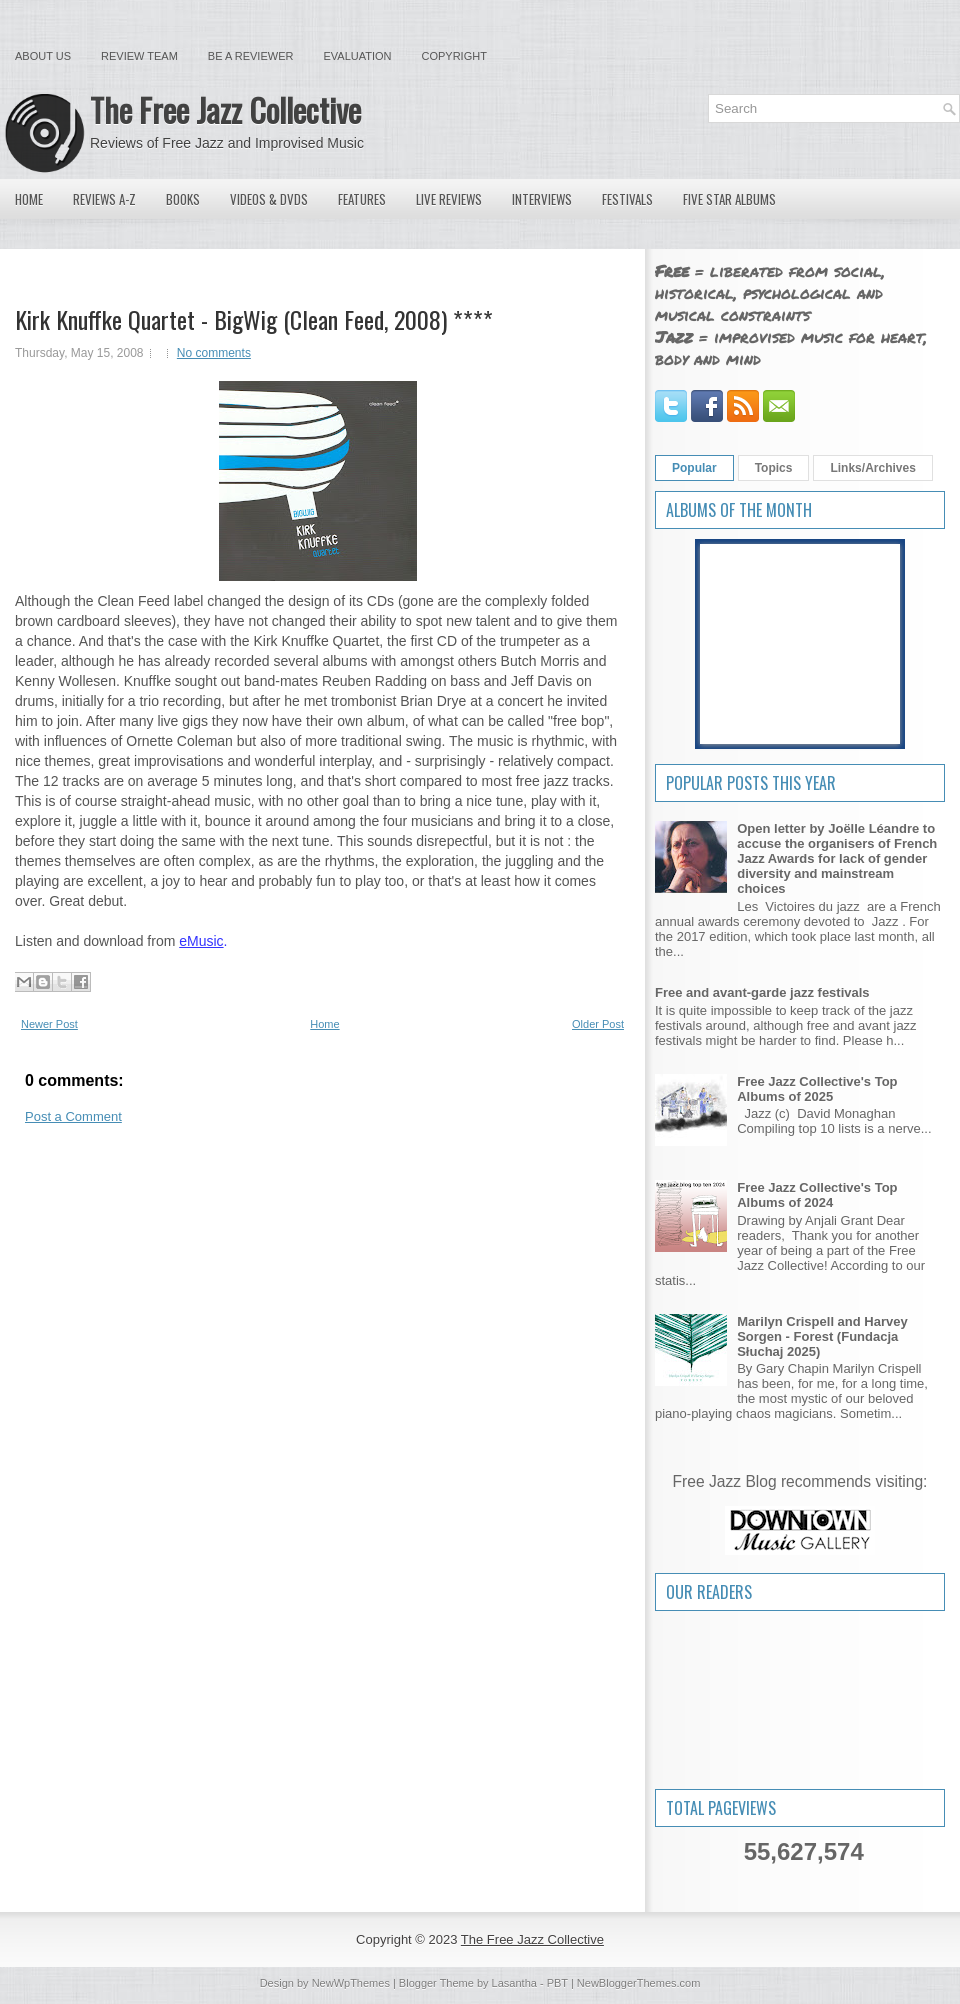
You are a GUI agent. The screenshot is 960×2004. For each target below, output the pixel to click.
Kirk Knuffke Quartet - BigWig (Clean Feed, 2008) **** (254, 319)
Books (183, 199)
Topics (774, 468)
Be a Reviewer (251, 56)
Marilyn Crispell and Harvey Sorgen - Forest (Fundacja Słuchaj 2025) (822, 1336)
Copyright (454, 56)
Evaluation (357, 56)
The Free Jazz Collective (225, 109)
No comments (214, 353)
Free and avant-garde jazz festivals (762, 992)
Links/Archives (872, 468)
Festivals (627, 199)
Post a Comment (73, 1116)
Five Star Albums (729, 199)
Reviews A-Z (104, 199)
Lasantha (514, 1983)
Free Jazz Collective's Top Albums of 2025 (817, 1089)
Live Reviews (449, 199)
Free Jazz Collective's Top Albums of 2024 (817, 1195)
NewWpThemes (351, 1983)
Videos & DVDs (269, 199)
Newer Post (49, 1024)
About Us (43, 56)
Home (29, 199)
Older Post (598, 1024)
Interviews (542, 199)
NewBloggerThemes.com (639, 1983)
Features (362, 199)
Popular (694, 468)
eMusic (201, 941)
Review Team (139, 56)
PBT (557, 1983)
